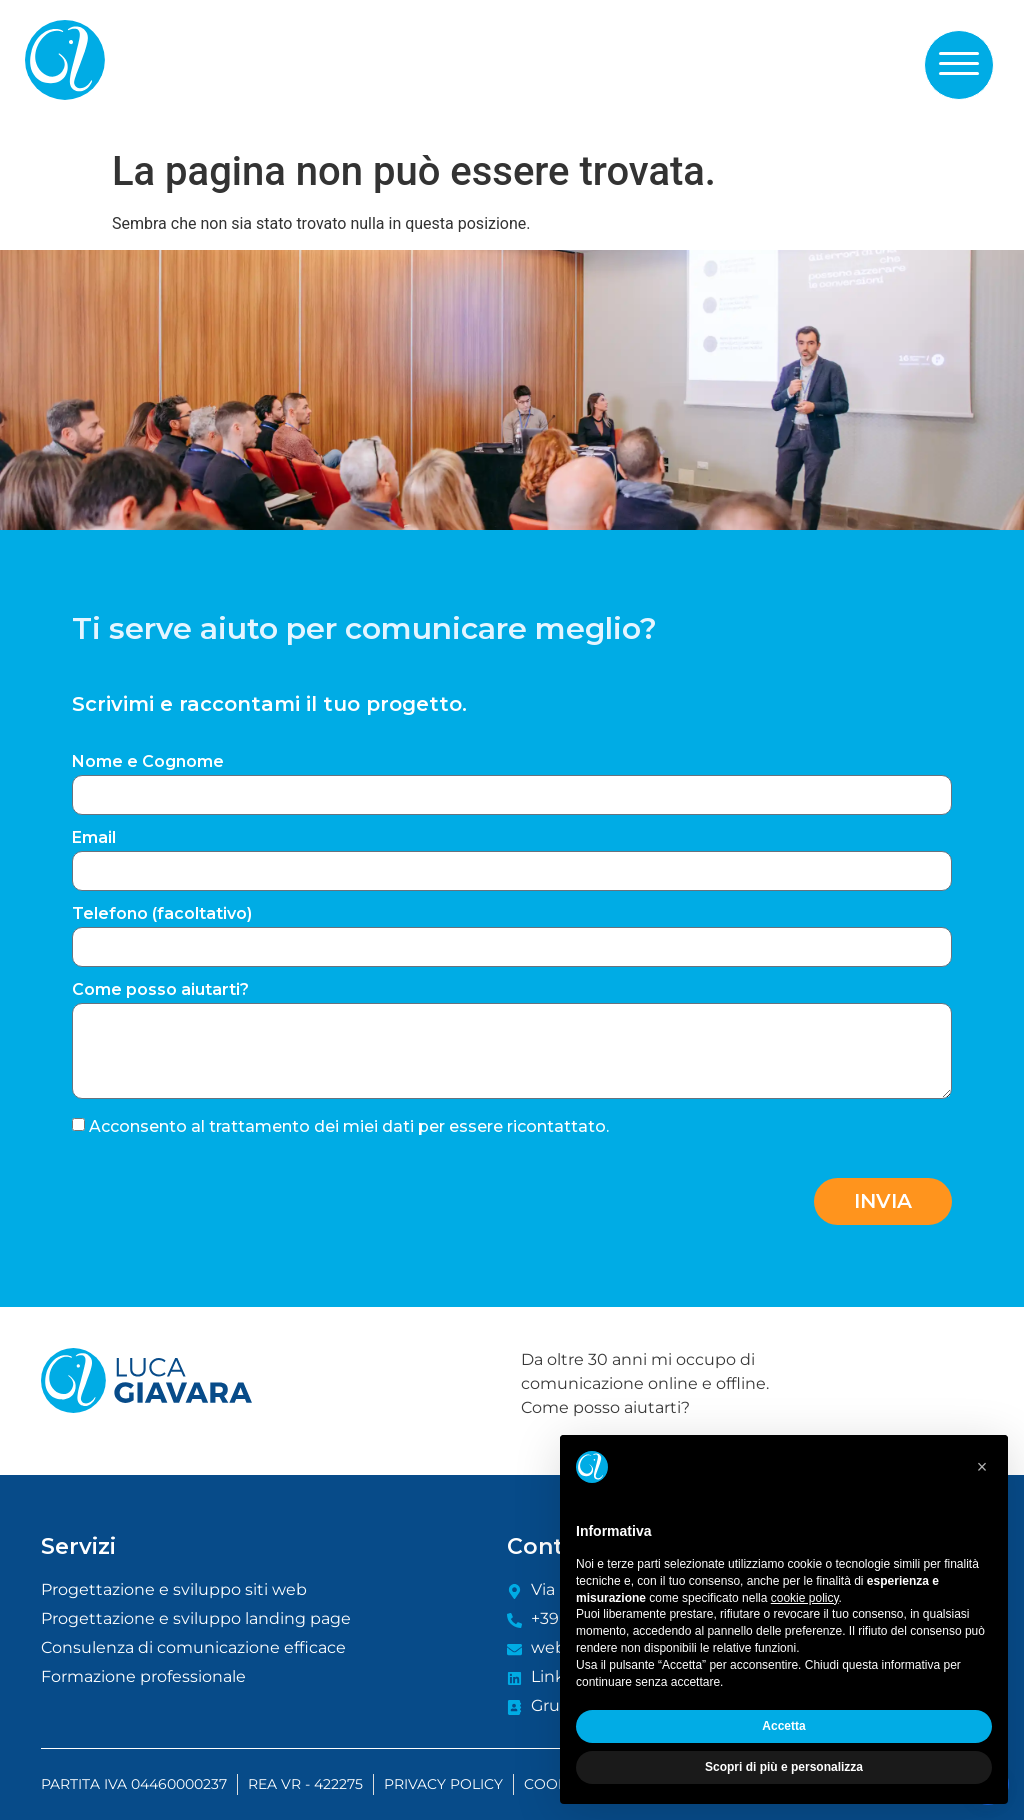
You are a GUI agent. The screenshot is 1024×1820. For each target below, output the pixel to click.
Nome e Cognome (148, 762)
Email (94, 838)
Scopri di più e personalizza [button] (784, 1767)
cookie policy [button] (805, 1598)
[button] (959, 64)
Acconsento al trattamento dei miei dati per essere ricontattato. (349, 1125)
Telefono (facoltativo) (162, 914)
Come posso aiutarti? (160, 990)
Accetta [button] (783, 1726)
